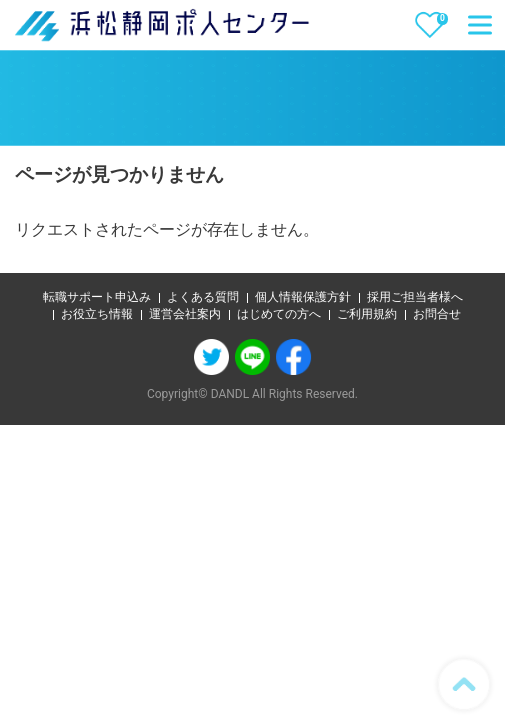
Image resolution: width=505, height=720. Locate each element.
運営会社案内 (185, 314)
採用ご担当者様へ (415, 297)
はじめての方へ (279, 314)
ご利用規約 (367, 314)
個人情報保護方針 (303, 297)
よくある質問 (203, 297)
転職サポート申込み (97, 297)
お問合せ (437, 314)
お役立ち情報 (97, 314)
